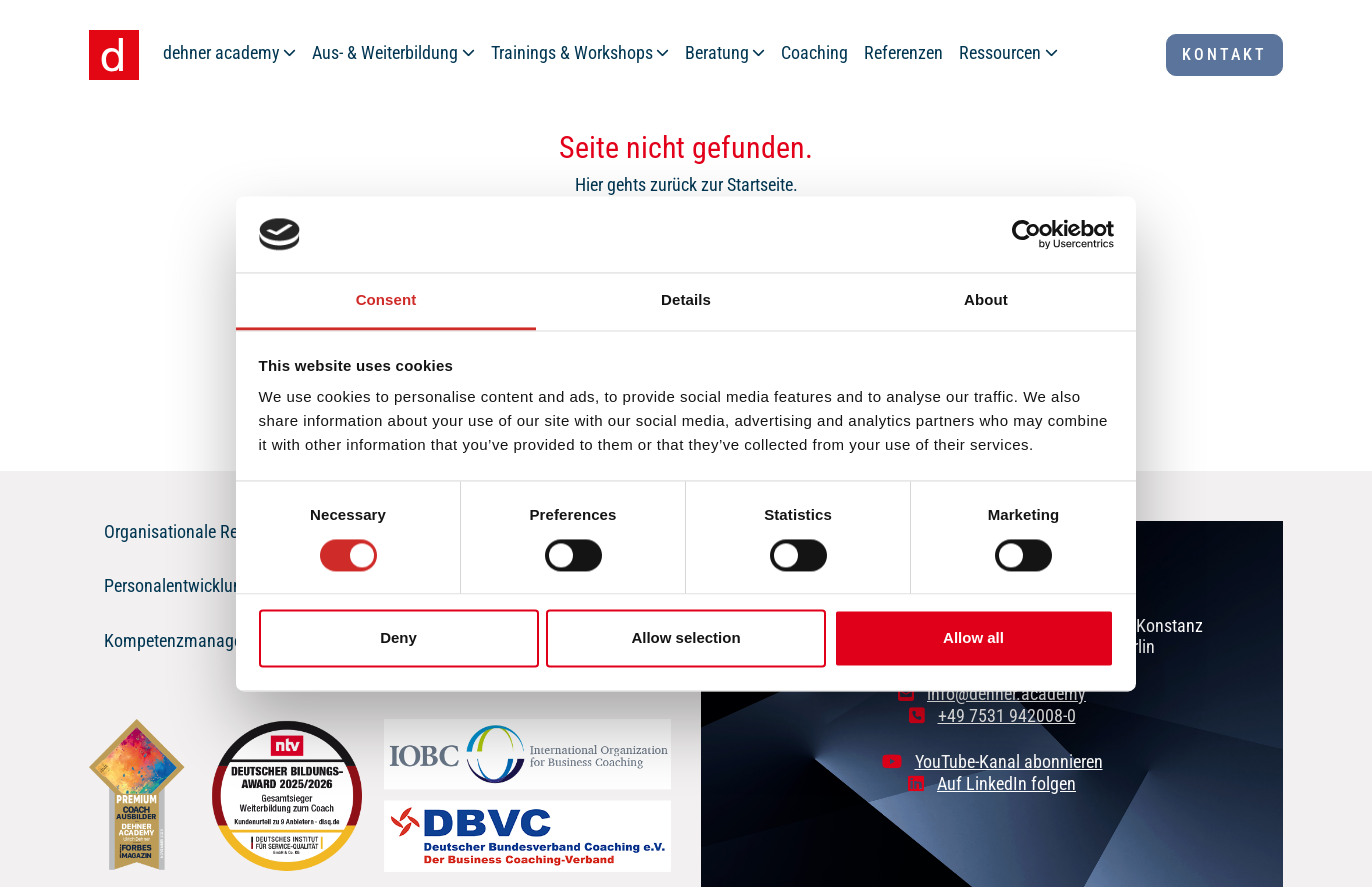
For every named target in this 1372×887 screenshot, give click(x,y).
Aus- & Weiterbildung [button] (385, 52)
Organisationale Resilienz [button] (193, 531)
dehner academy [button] (221, 52)
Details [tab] (686, 300)
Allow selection (685, 638)
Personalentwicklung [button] (177, 585)
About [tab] (986, 300)
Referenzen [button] (903, 52)
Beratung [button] (717, 52)
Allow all (973, 638)
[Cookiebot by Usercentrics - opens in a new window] (1026, 234)
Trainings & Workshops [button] (572, 52)
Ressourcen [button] (1000, 52)
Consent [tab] (386, 300)
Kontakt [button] (1224, 54)
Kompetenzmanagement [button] (191, 640)
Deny (398, 638)
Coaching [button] (814, 52)
